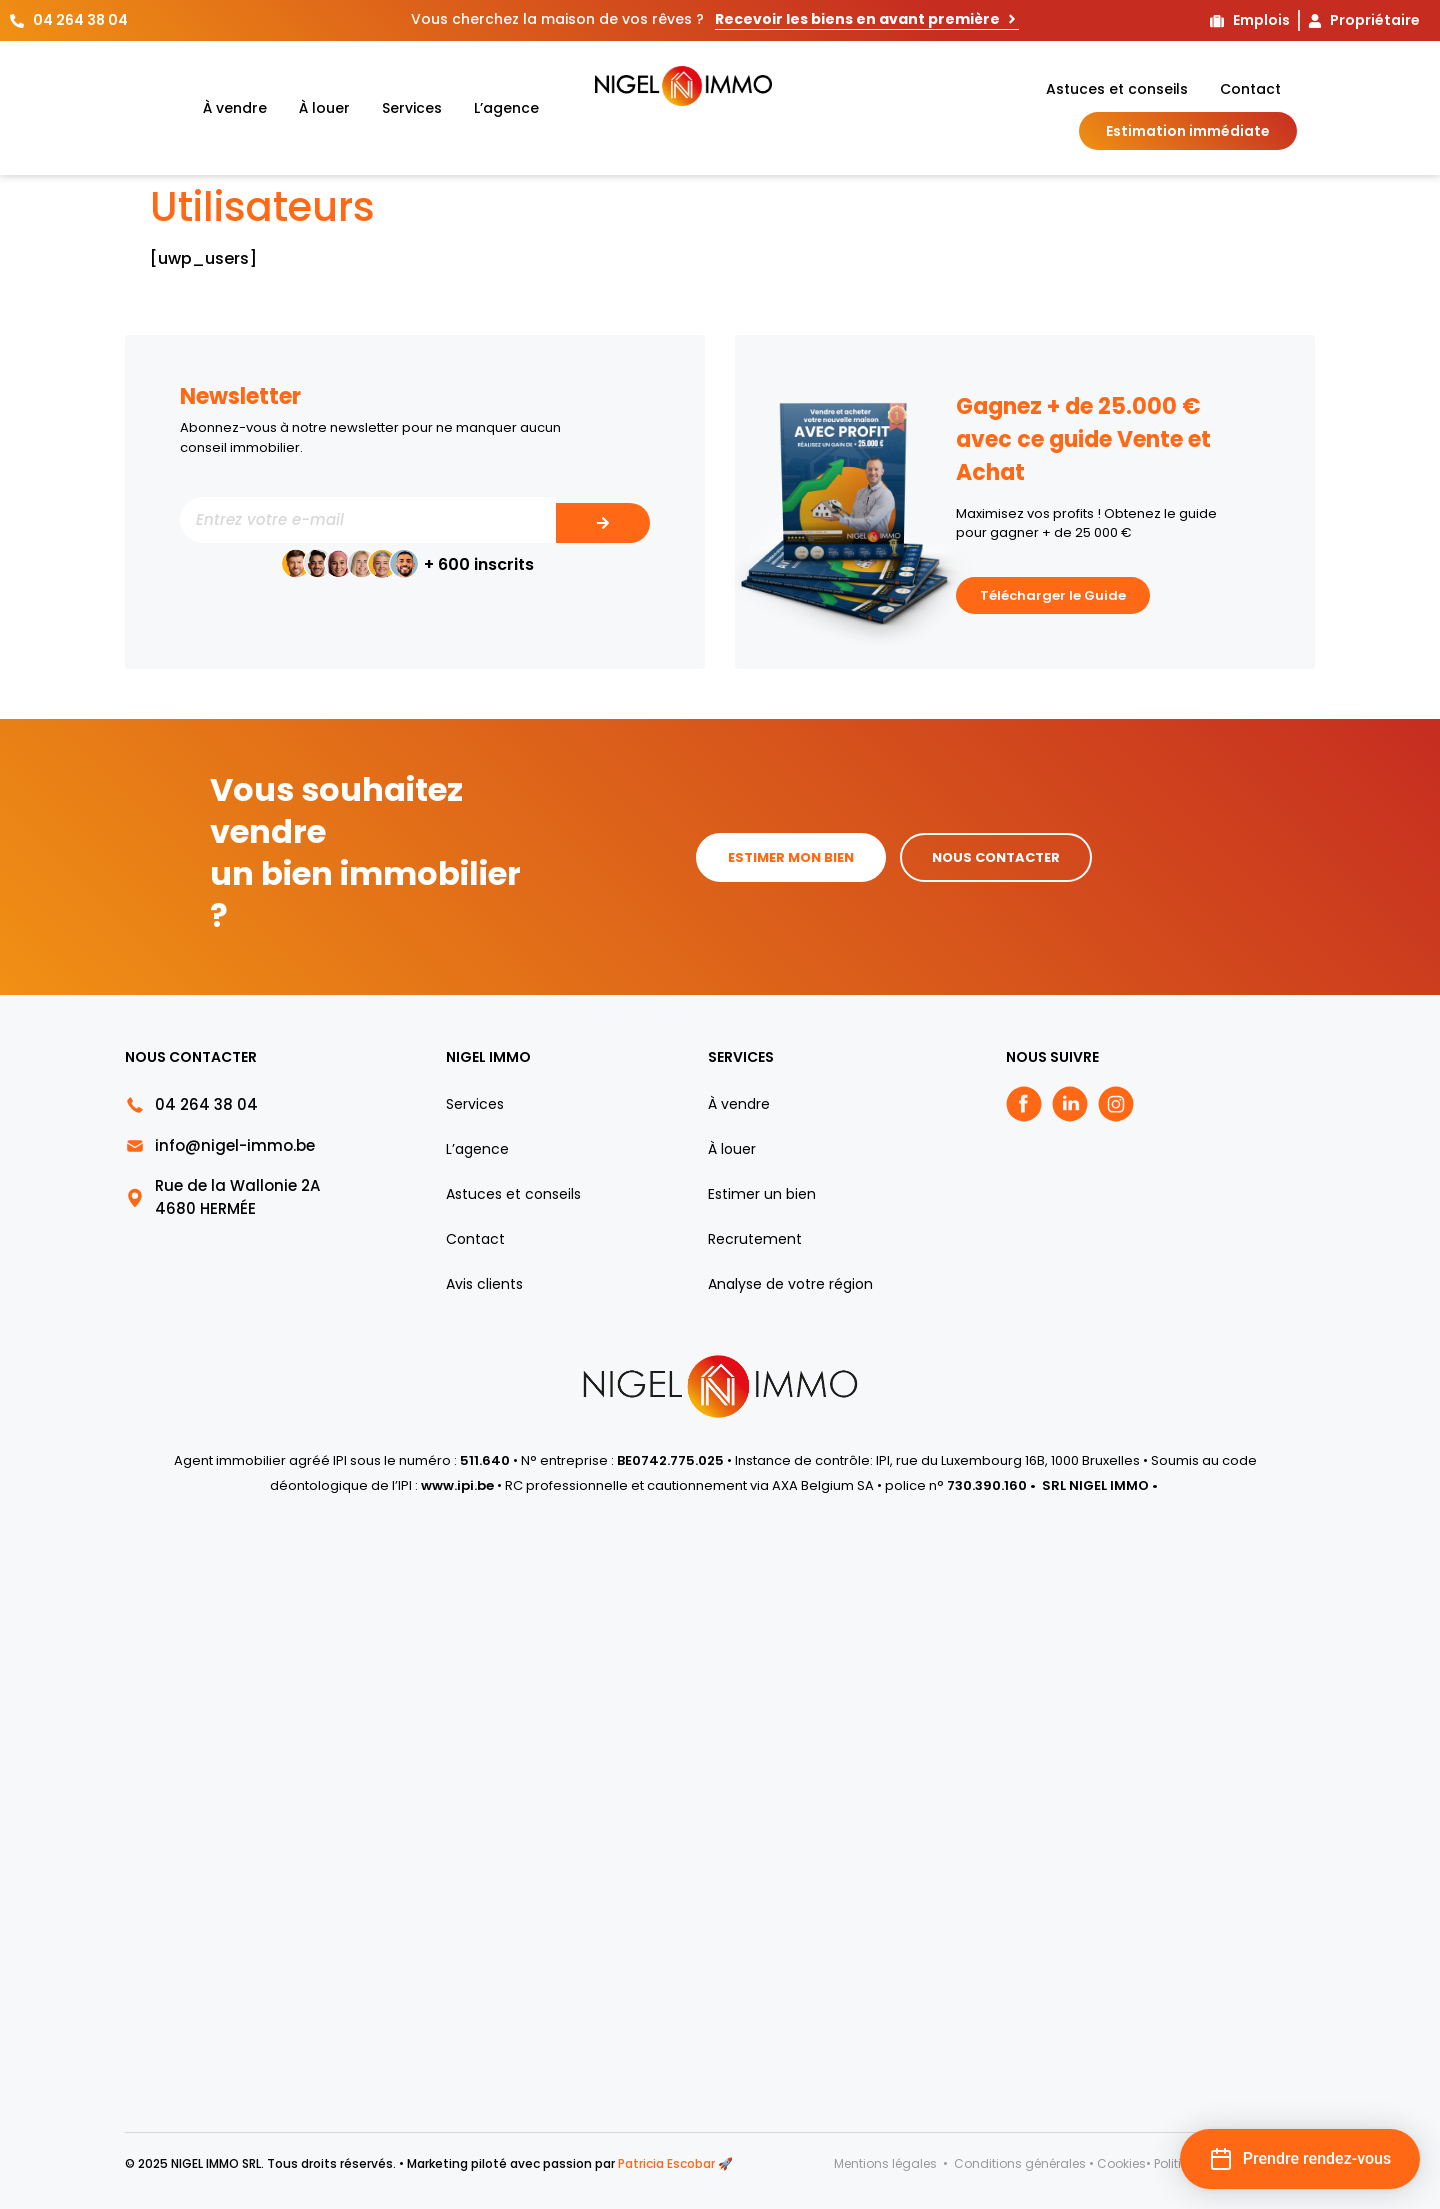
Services (412, 108)
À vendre (235, 108)
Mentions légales (887, 2163)
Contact (1250, 89)
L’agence (506, 108)
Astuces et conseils (1117, 89)
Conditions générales (1020, 2163)
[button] (1300, 2159)
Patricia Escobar (666, 2163)
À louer (324, 108)
